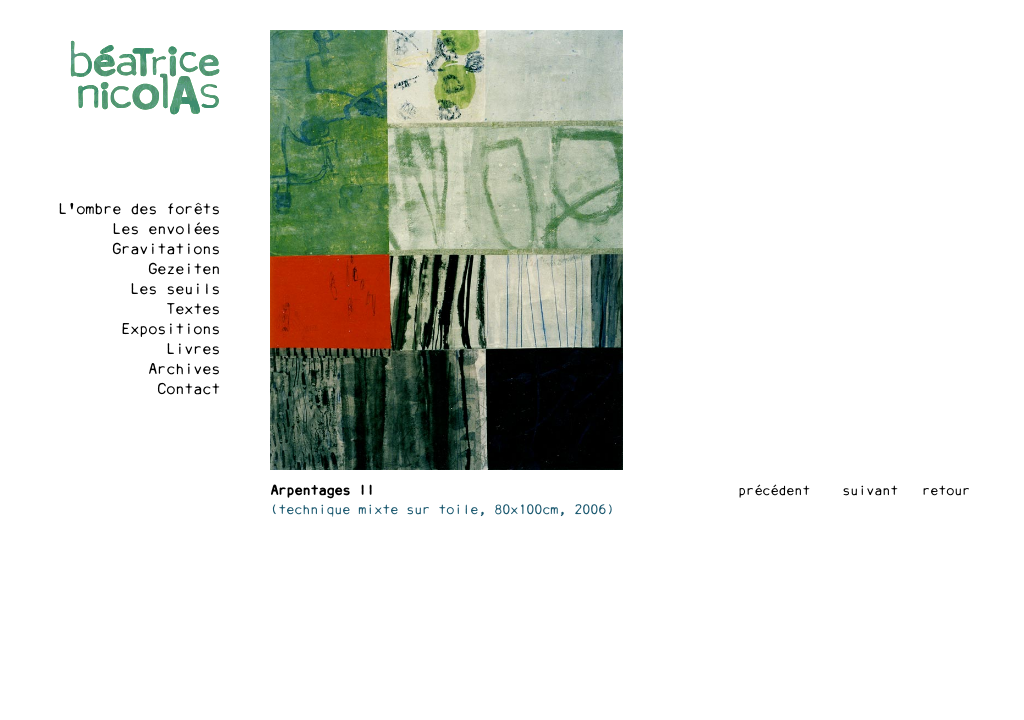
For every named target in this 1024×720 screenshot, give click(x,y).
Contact (188, 390)
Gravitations (166, 250)
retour (946, 491)
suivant (870, 491)
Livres (193, 350)
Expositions (170, 330)
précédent (774, 491)
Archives (184, 370)
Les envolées (166, 230)
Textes (193, 310)
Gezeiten (184, 270)
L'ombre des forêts (139, 210)
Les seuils (175, 290)
